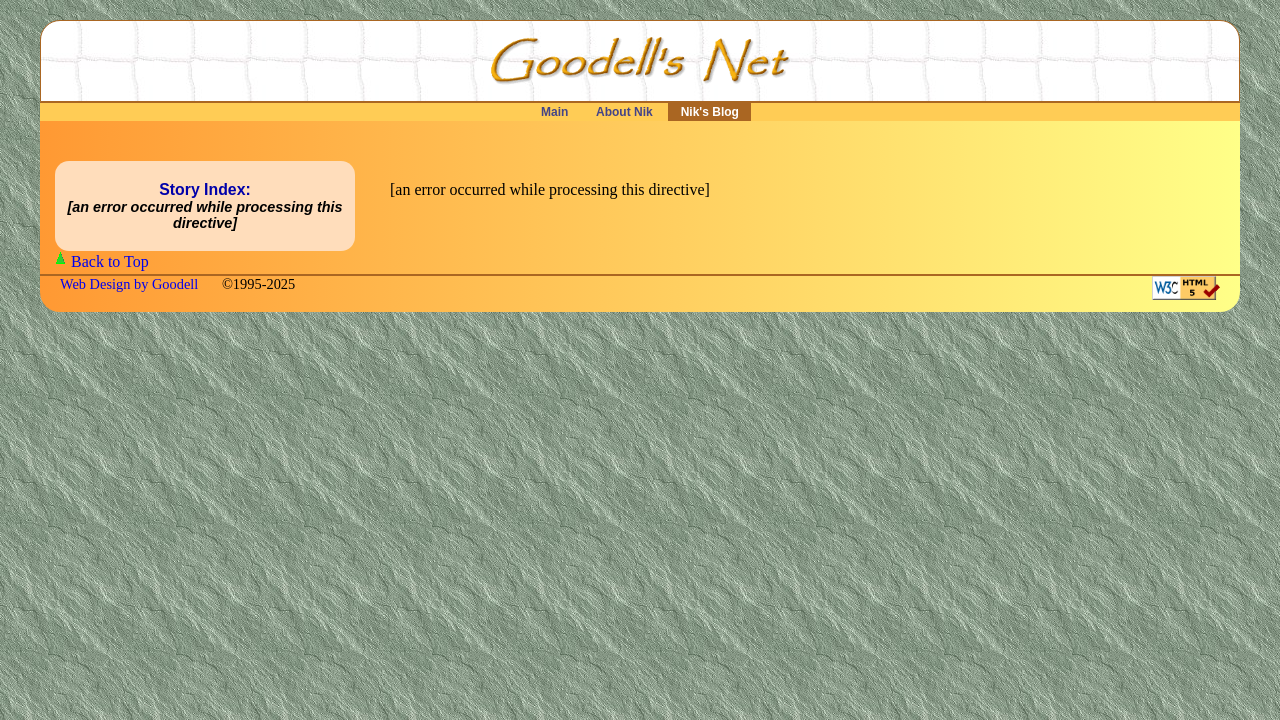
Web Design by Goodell (131, 284)
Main (555, 112)
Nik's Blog (709, 112)
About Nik (624, 112)
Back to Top (110, 261)
